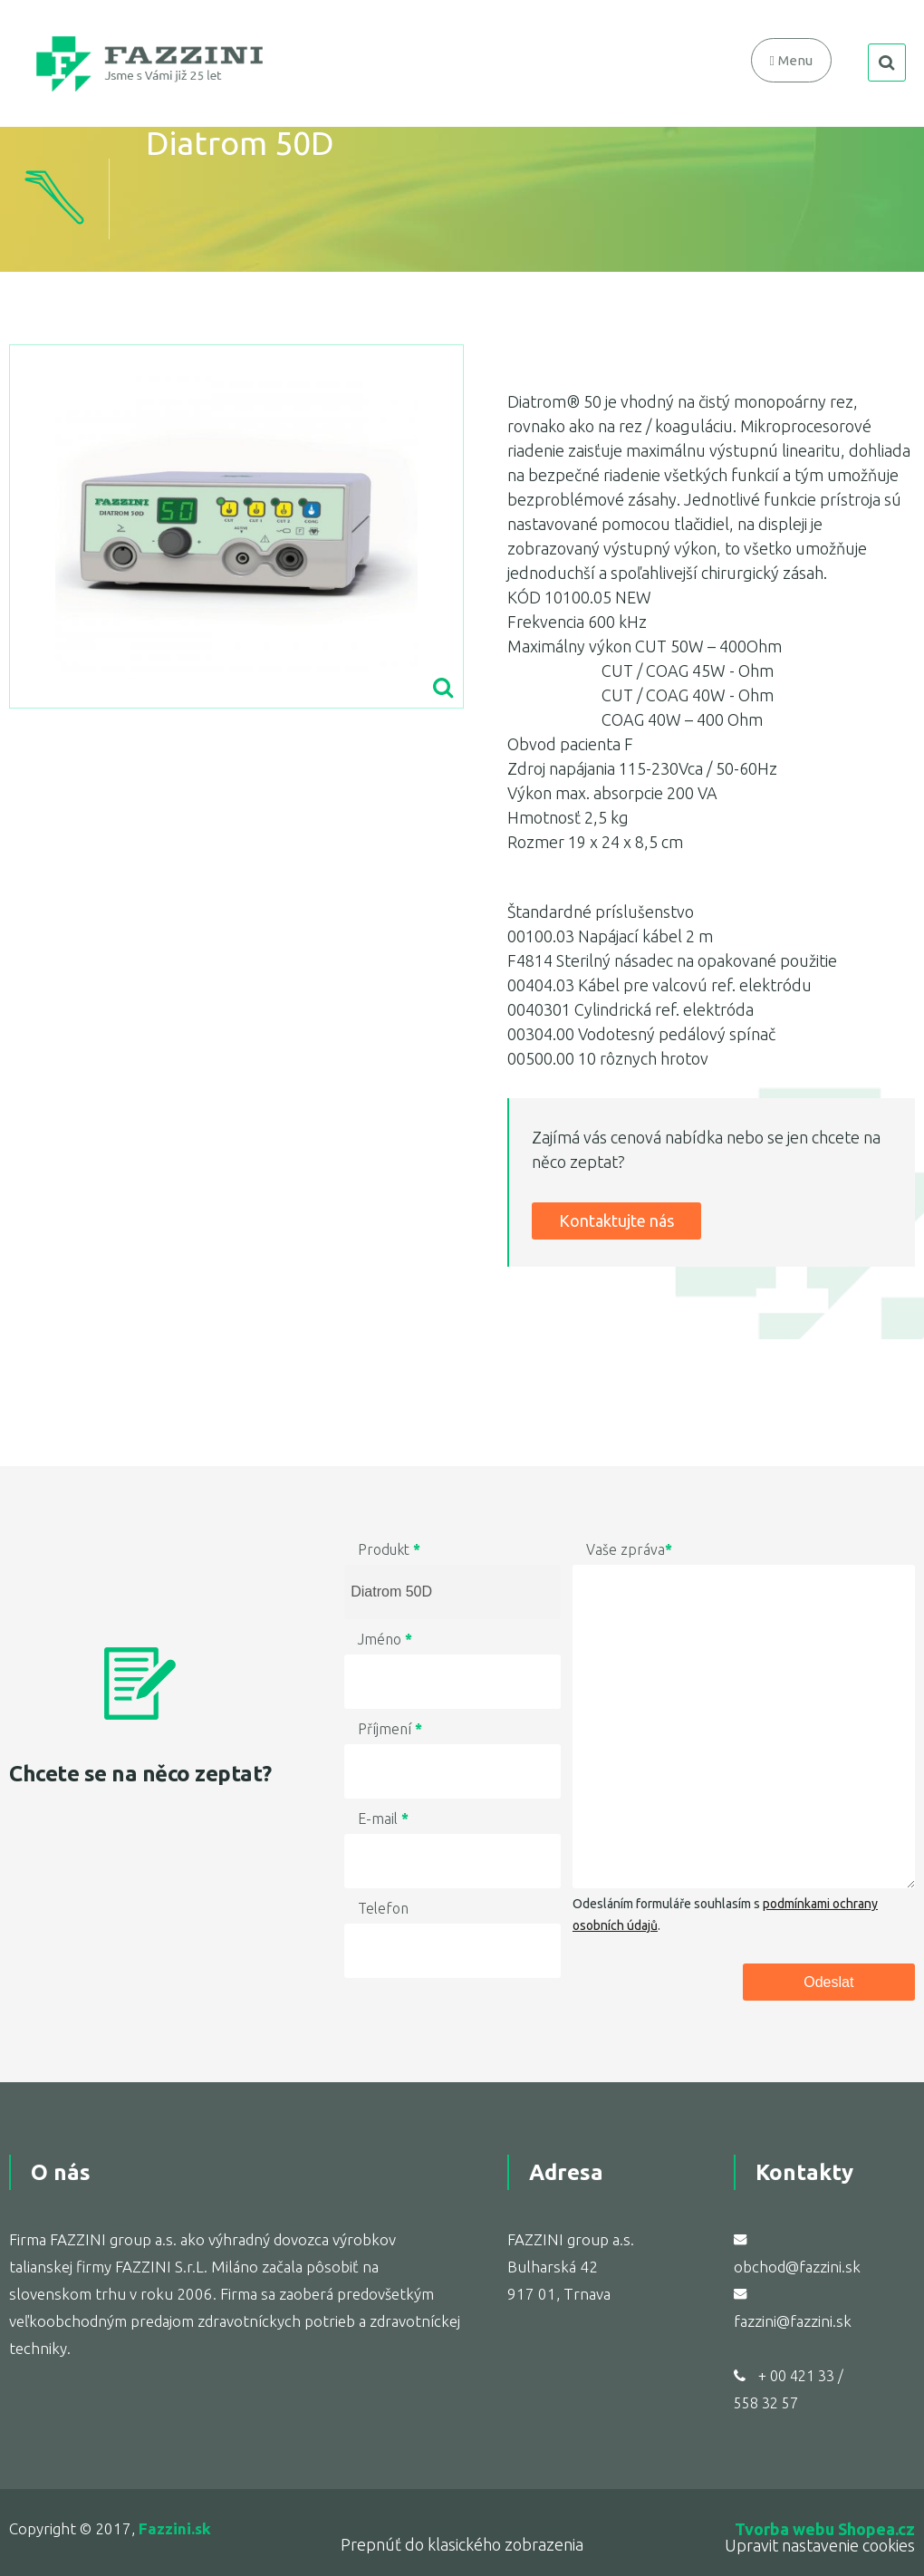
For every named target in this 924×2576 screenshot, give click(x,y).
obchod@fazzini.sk (797, 2266)
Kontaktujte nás (616, 1220)
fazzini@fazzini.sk (793, 2321)
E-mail (383, 1818)
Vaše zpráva (629, 1549)
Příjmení (390, 1729)
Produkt (389, 1549)
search (887, 62)
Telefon (383, 1908)
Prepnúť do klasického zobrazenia (462, 2544)
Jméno (385, 1639)
